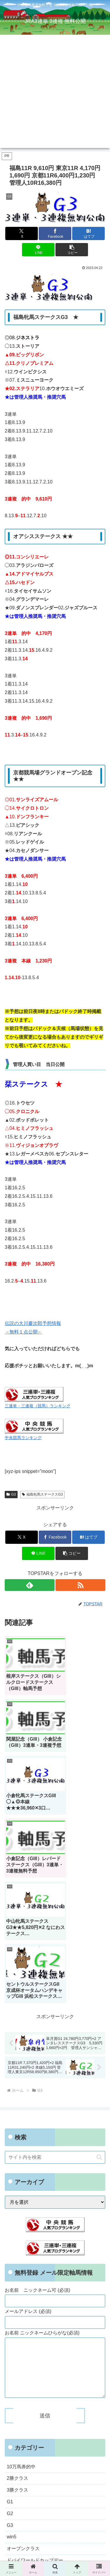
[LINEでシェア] (38, 249)
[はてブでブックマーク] (88, 233)
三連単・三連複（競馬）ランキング (37, 1405)
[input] (55, 1955)
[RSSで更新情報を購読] (80, 1585)
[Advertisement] (55, 93)
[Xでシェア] (21, 233)
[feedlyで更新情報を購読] (30, 1585)
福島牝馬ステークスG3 (42, 1494)
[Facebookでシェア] (55, 233)
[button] (71, 249)
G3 (11, 1494)
